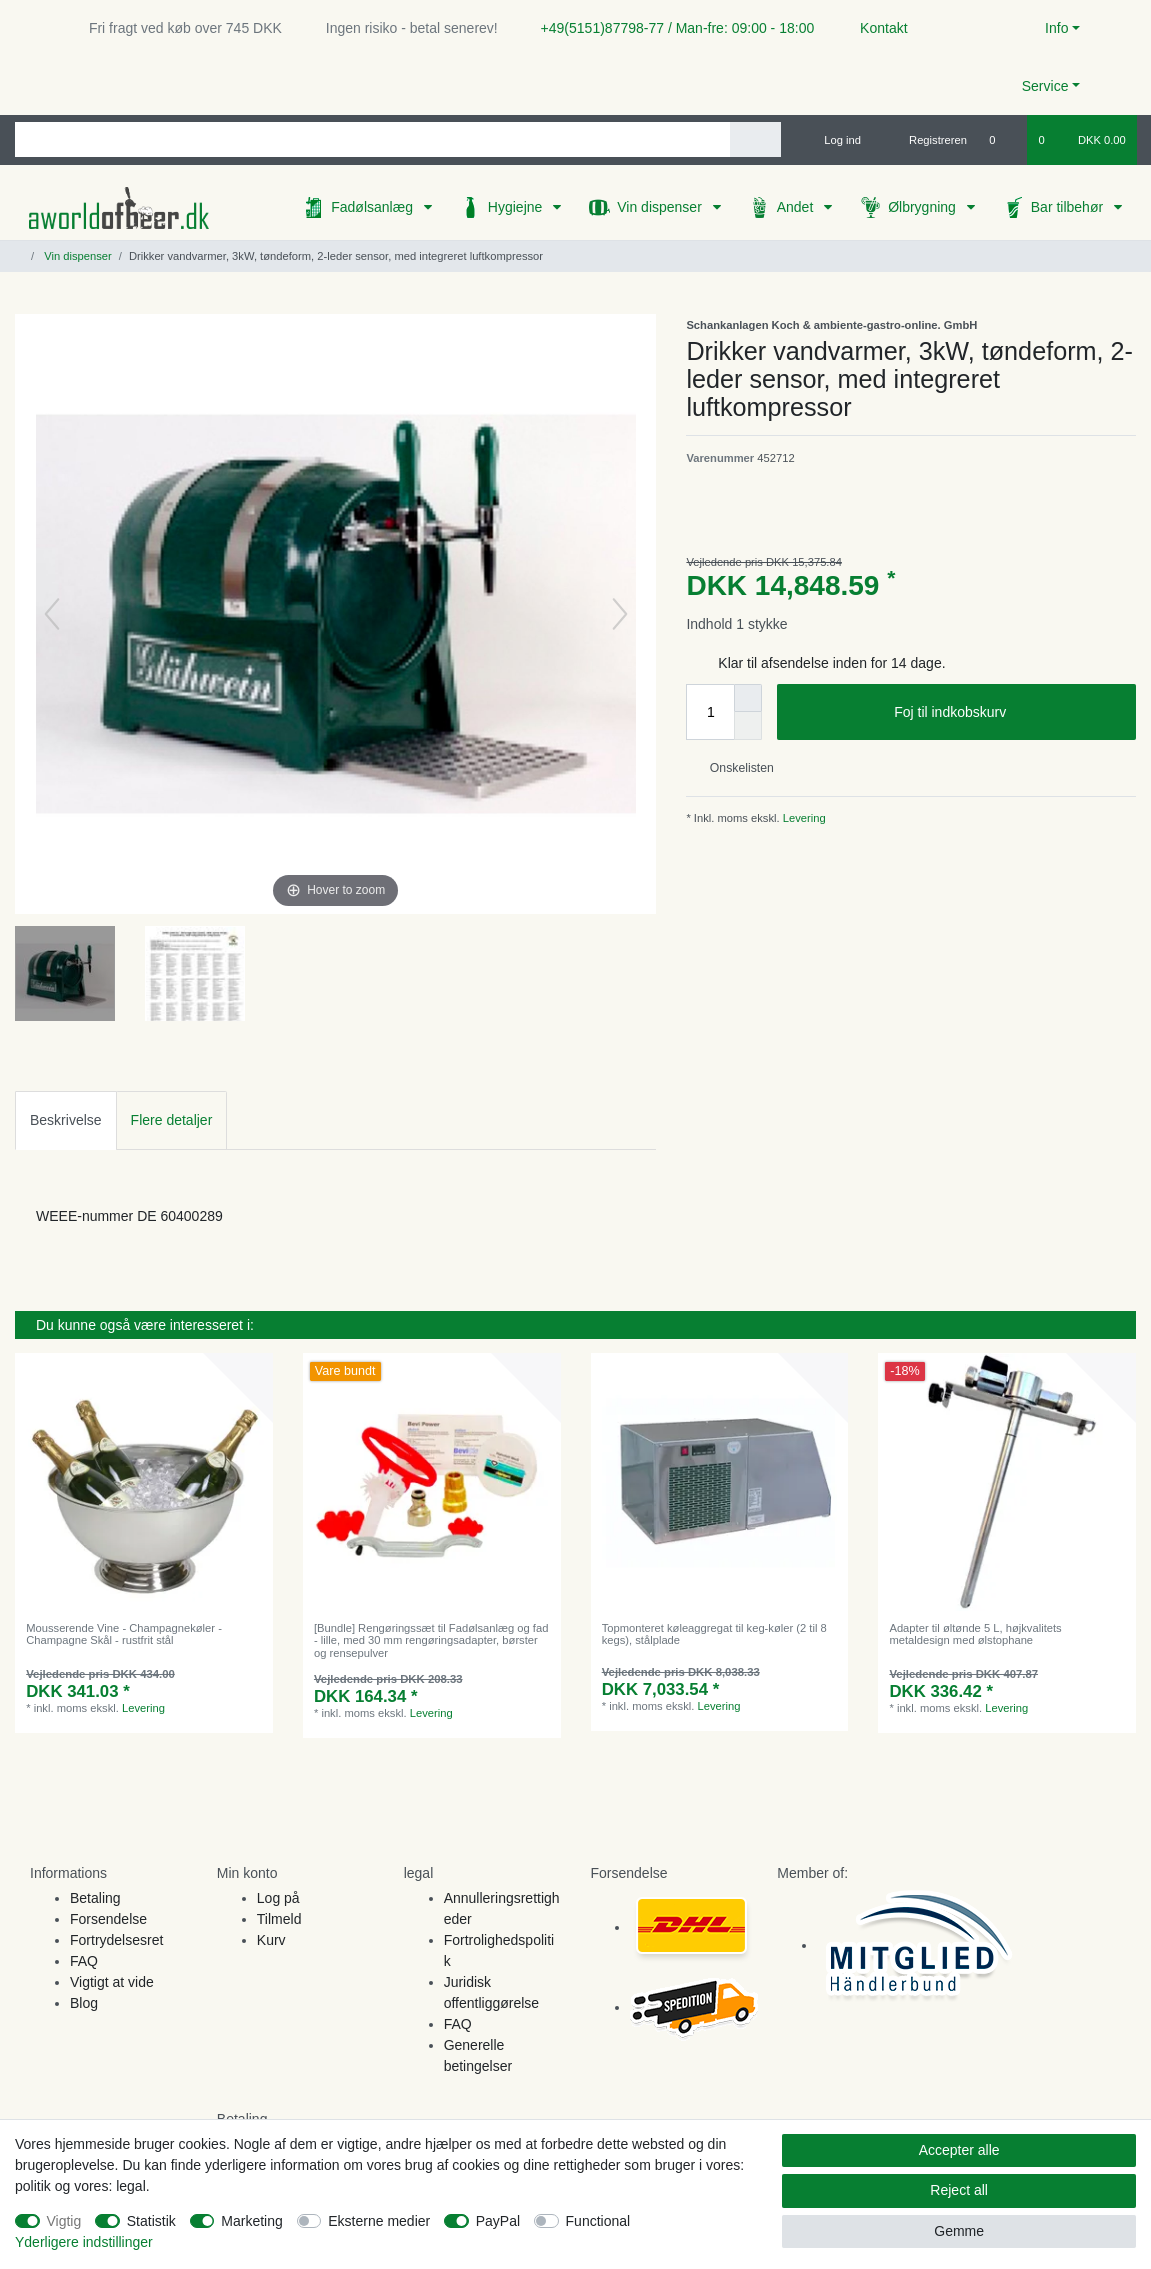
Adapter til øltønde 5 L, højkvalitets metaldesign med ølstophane (975, 1634)
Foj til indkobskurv (1007, 713)
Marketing (251, 2221)
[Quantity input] (710, 712)
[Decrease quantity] (748, 726)
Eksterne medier (379, 2221)
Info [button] (1056, 28)
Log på (278, 1898)
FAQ (84, 1961)
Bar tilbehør (1069, 207)
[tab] (66, 1120)
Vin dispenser (661, 207)
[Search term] (372, 139)
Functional (598, 2221)
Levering (803, 818)
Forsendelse (108, 1919)
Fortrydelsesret (116, 1940)
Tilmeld (279, 1919)
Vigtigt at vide (112, 1982)
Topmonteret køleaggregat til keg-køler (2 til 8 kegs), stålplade (714, 1634)
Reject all (959, 2190)
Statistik (151, 2221)
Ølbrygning (924, 207)
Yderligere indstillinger (84, 2242)
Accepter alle (959, 2150)
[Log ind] (834, 140)
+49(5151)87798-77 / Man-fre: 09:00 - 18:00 (670, 28)
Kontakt (874, 28)
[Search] (755, 139)
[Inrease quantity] (748, 698)
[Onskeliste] (1002, 140)
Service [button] (1045, 86)
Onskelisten (733, 768)
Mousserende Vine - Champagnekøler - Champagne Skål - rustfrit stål (124, 1634)
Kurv (271, 1940)
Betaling (95, 1898)
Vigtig (64, 2221)
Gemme (959, 2231)
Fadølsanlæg (374, 207)
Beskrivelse (66, 1120)
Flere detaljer (172, 1120)
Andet (797, 207)
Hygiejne (517, 207)
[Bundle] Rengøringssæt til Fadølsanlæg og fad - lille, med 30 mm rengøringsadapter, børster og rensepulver (431, 1640)
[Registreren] (926, 140)
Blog (84, 2003)
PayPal (498, 2221)
